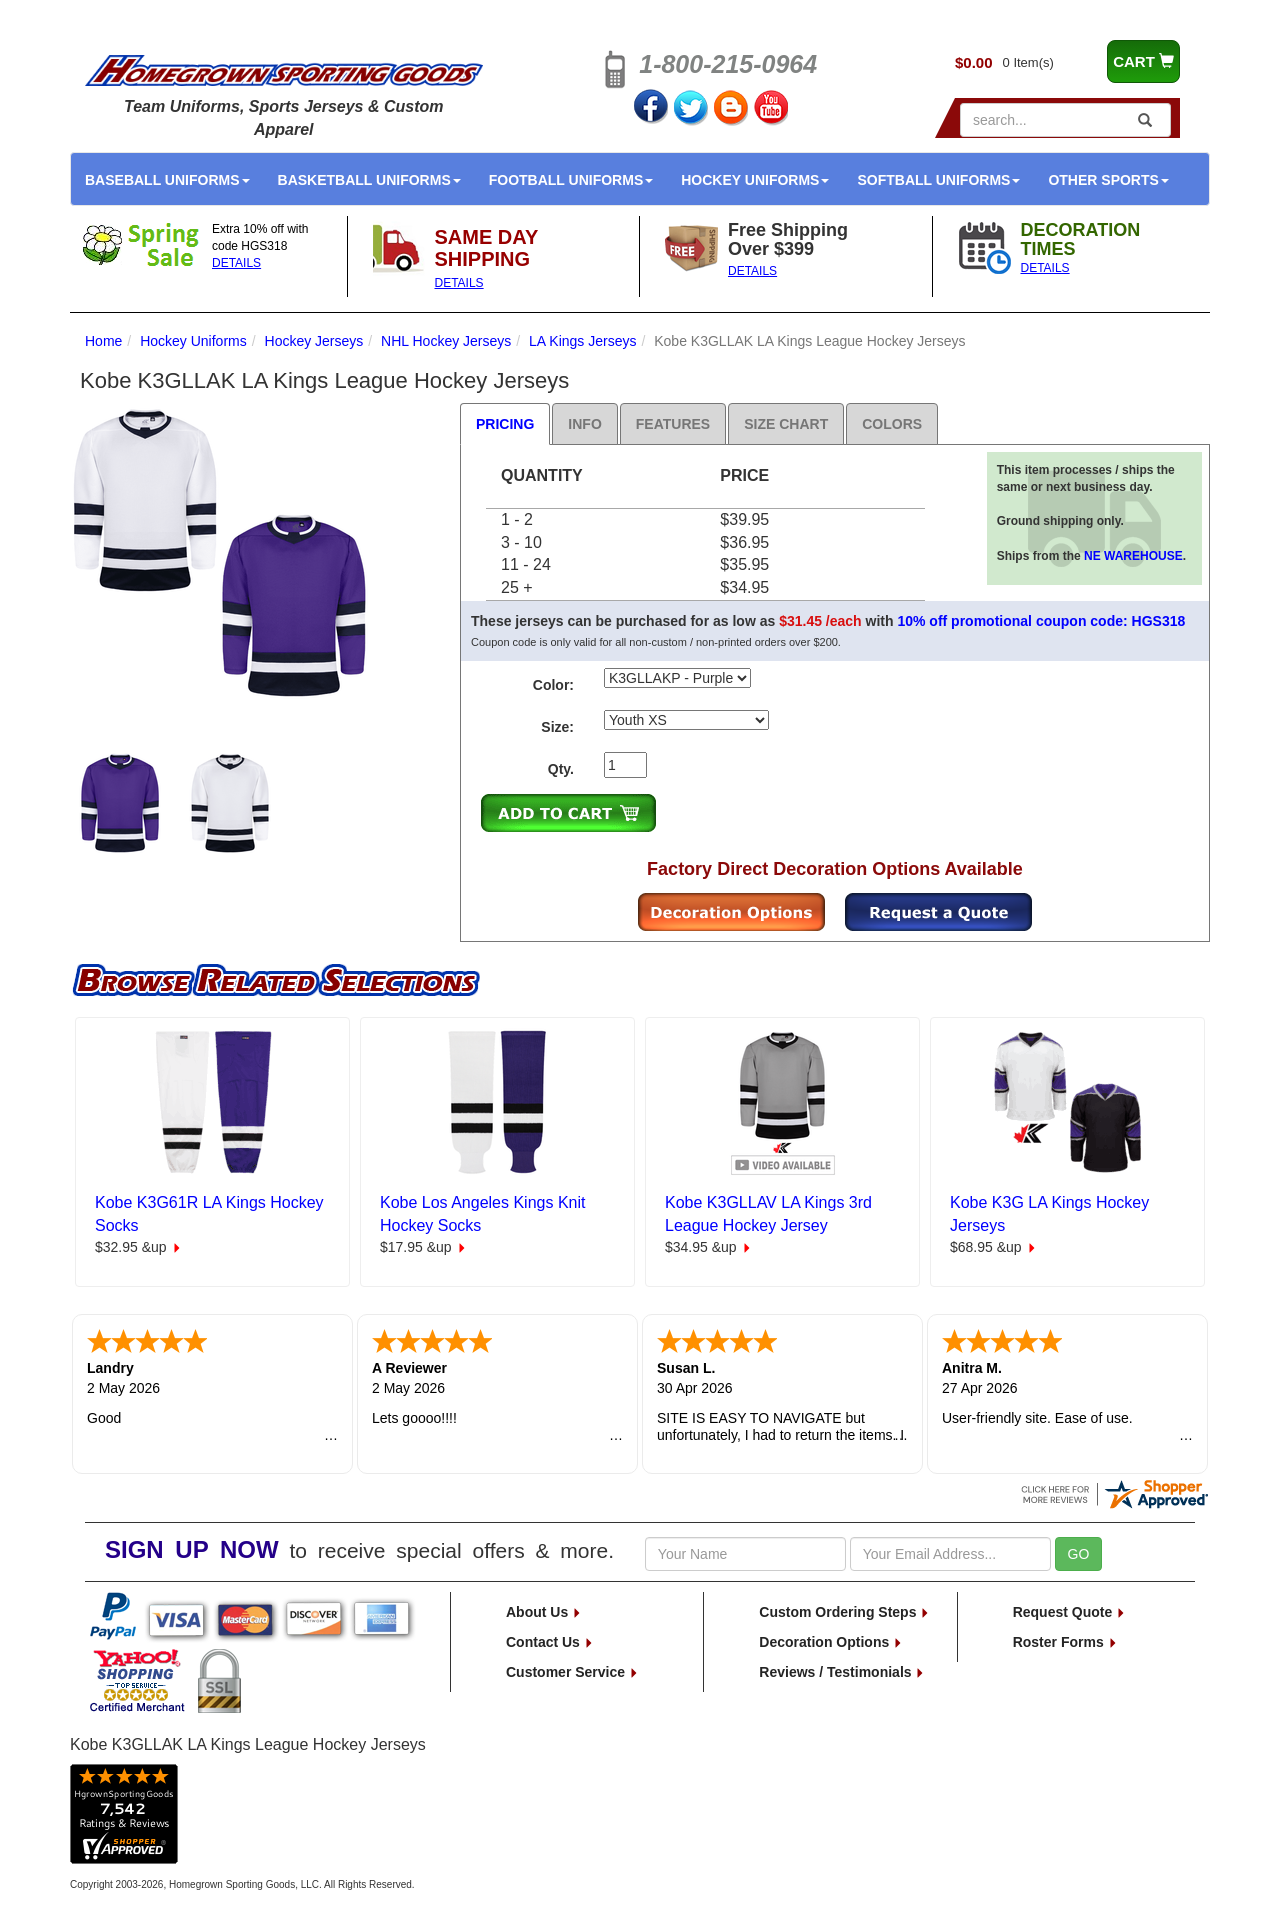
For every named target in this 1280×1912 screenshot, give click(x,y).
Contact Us (550, 1642)
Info (584, 424)
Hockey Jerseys (314, 341)
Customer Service (572, 1672)
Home (103, 341)
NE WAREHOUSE (1133, 556)
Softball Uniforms (938, 180)
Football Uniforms (571, 180)
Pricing (505, 424)
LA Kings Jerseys (582, 341)
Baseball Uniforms (167, 180)
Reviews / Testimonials (842, 1672)
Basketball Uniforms (369, 180)
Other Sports (1108, 180)
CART (1143, 61)
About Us (544, 1612)
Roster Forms (1065, 1642)
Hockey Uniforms (755, 180)
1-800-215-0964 (728, 64)
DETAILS (236, 263)
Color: (553, 685)
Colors (892, 424)
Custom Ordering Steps (844, 1612)
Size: (557, 727)
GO (1079, 1554)
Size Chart (786, 424)
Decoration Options (831, 1642)
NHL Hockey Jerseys (446, 341)
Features (673, 424)
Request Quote (1069, 1612)
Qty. (561, 769)
